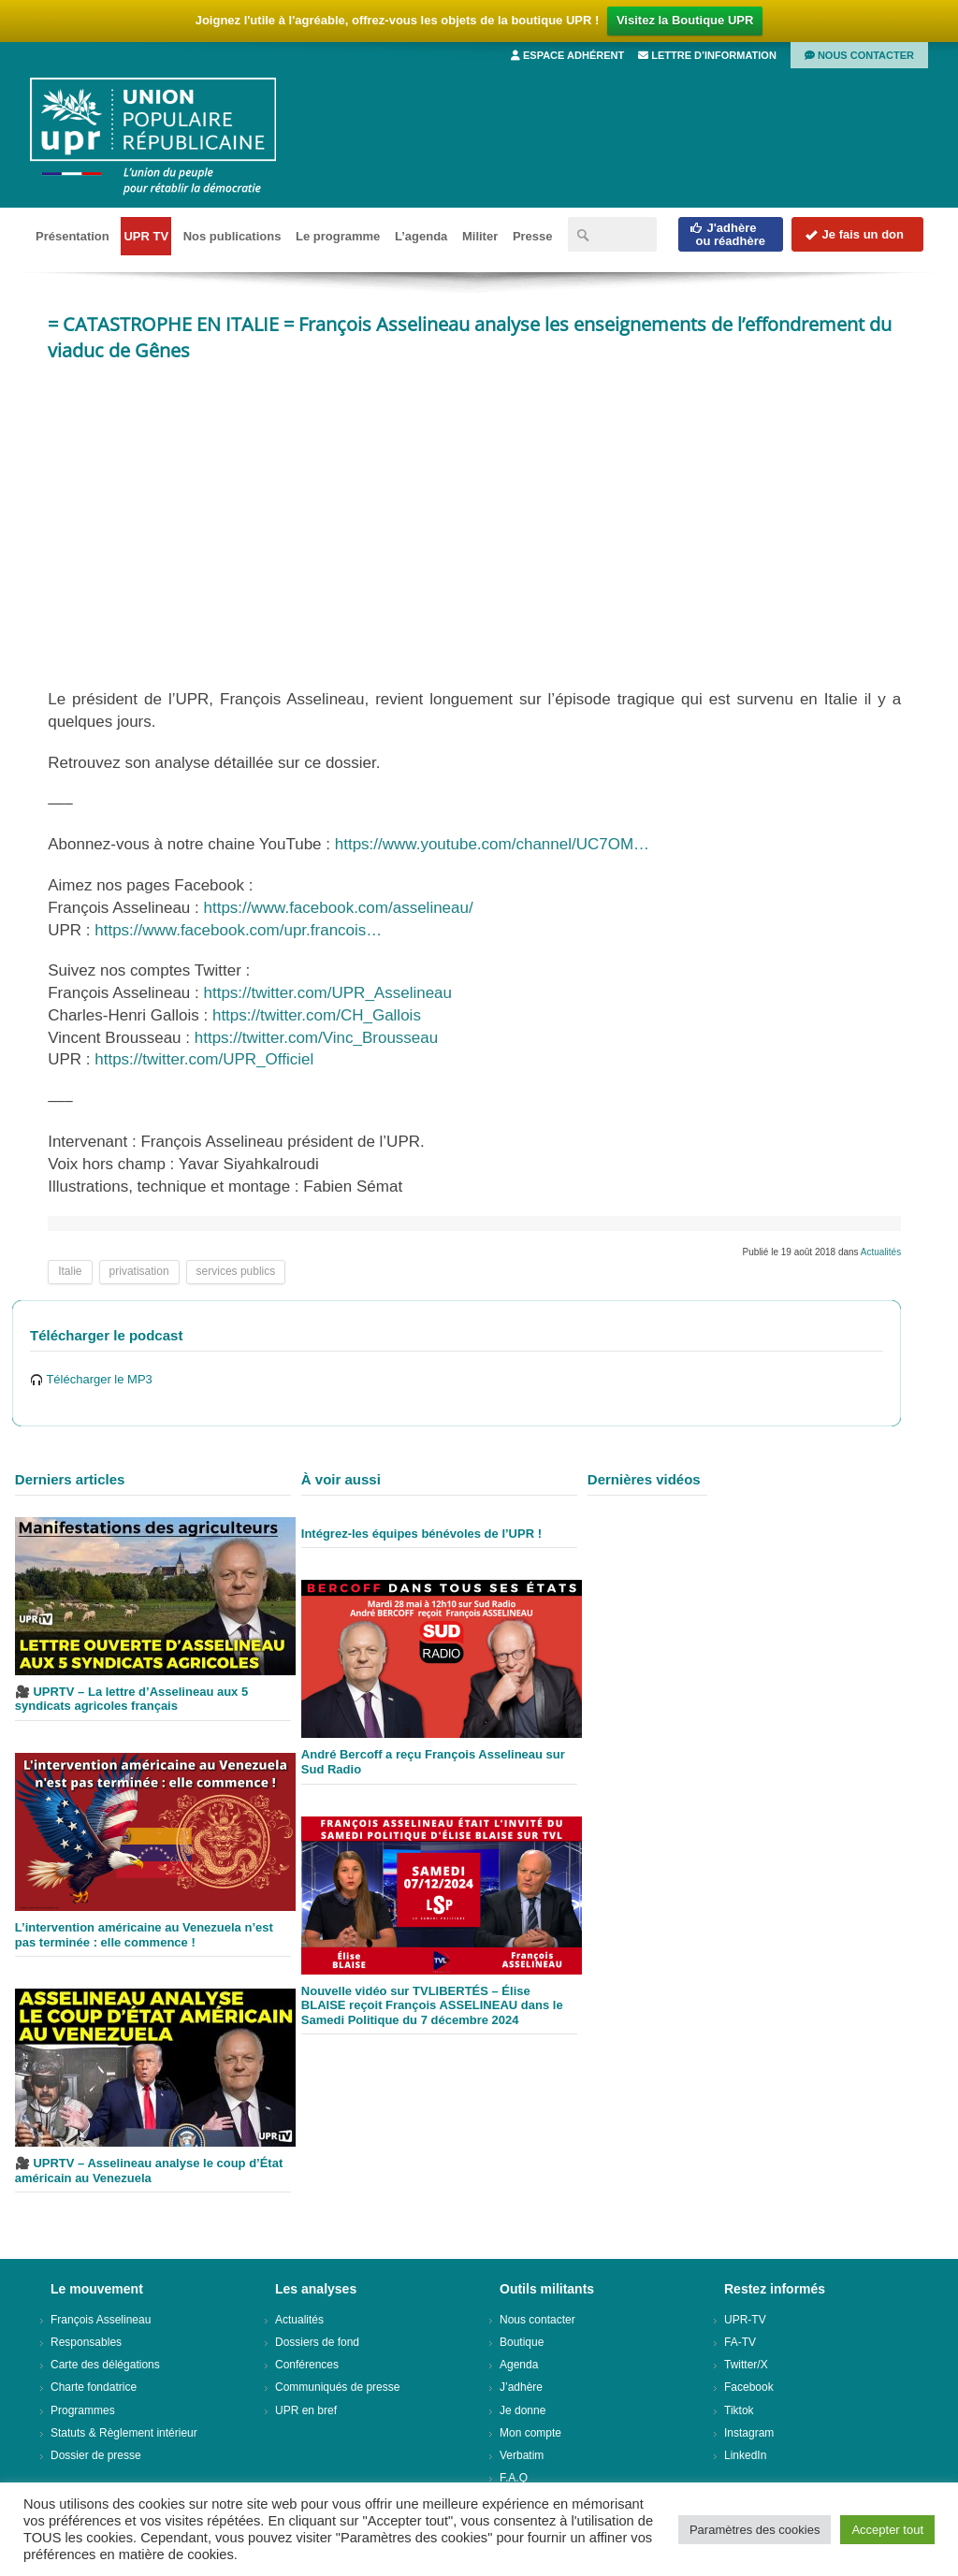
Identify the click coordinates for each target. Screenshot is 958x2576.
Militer (480, 236)
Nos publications (232, 236)
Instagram (749, 2432)
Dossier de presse (96, 2455)
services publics (236, 1271)
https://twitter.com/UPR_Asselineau (328, 993)
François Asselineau (101, 2319)
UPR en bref (306, 2410)
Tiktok (739, 2410)
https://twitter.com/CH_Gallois (316, 1015)
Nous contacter (859, 55)
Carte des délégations (105, 2364)
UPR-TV (745, 2319)
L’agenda (421, 236)
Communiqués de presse (337, 2387)
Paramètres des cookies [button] (754, 2530)
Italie (69, 1271)
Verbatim (522, 2455)
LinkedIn (745, 2455)
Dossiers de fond (317, 2342)
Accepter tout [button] (887, 2530)
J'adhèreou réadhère (727, 234)
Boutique (522, 2342)
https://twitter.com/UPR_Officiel (203, 1059)
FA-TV (740, 2342)
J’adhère (521, 2387)
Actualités (881, 1252)
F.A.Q (514, 2477)
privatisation (139, 1271)
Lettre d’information (707, 55)
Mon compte (530, 2432)
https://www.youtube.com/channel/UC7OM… (492, 844)
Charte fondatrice (94, 2387)
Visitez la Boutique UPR (685, 20)
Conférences (307, 2364)
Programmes (83, 2410)
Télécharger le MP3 (91, 1379)
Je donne (522, 2410)
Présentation (72, 236)
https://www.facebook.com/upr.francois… (238, 930)
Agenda (519, 2364)
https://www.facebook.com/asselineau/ (338, 908)
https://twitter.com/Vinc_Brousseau (316, 1038)
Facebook (749, 2387)
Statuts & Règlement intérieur (124, 2432)
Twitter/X (746, 2364)
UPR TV (145, 236)
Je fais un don (854, 234)
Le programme (338, 236)
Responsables (86, 2342)
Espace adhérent (567, 55)
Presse (533, 236)
